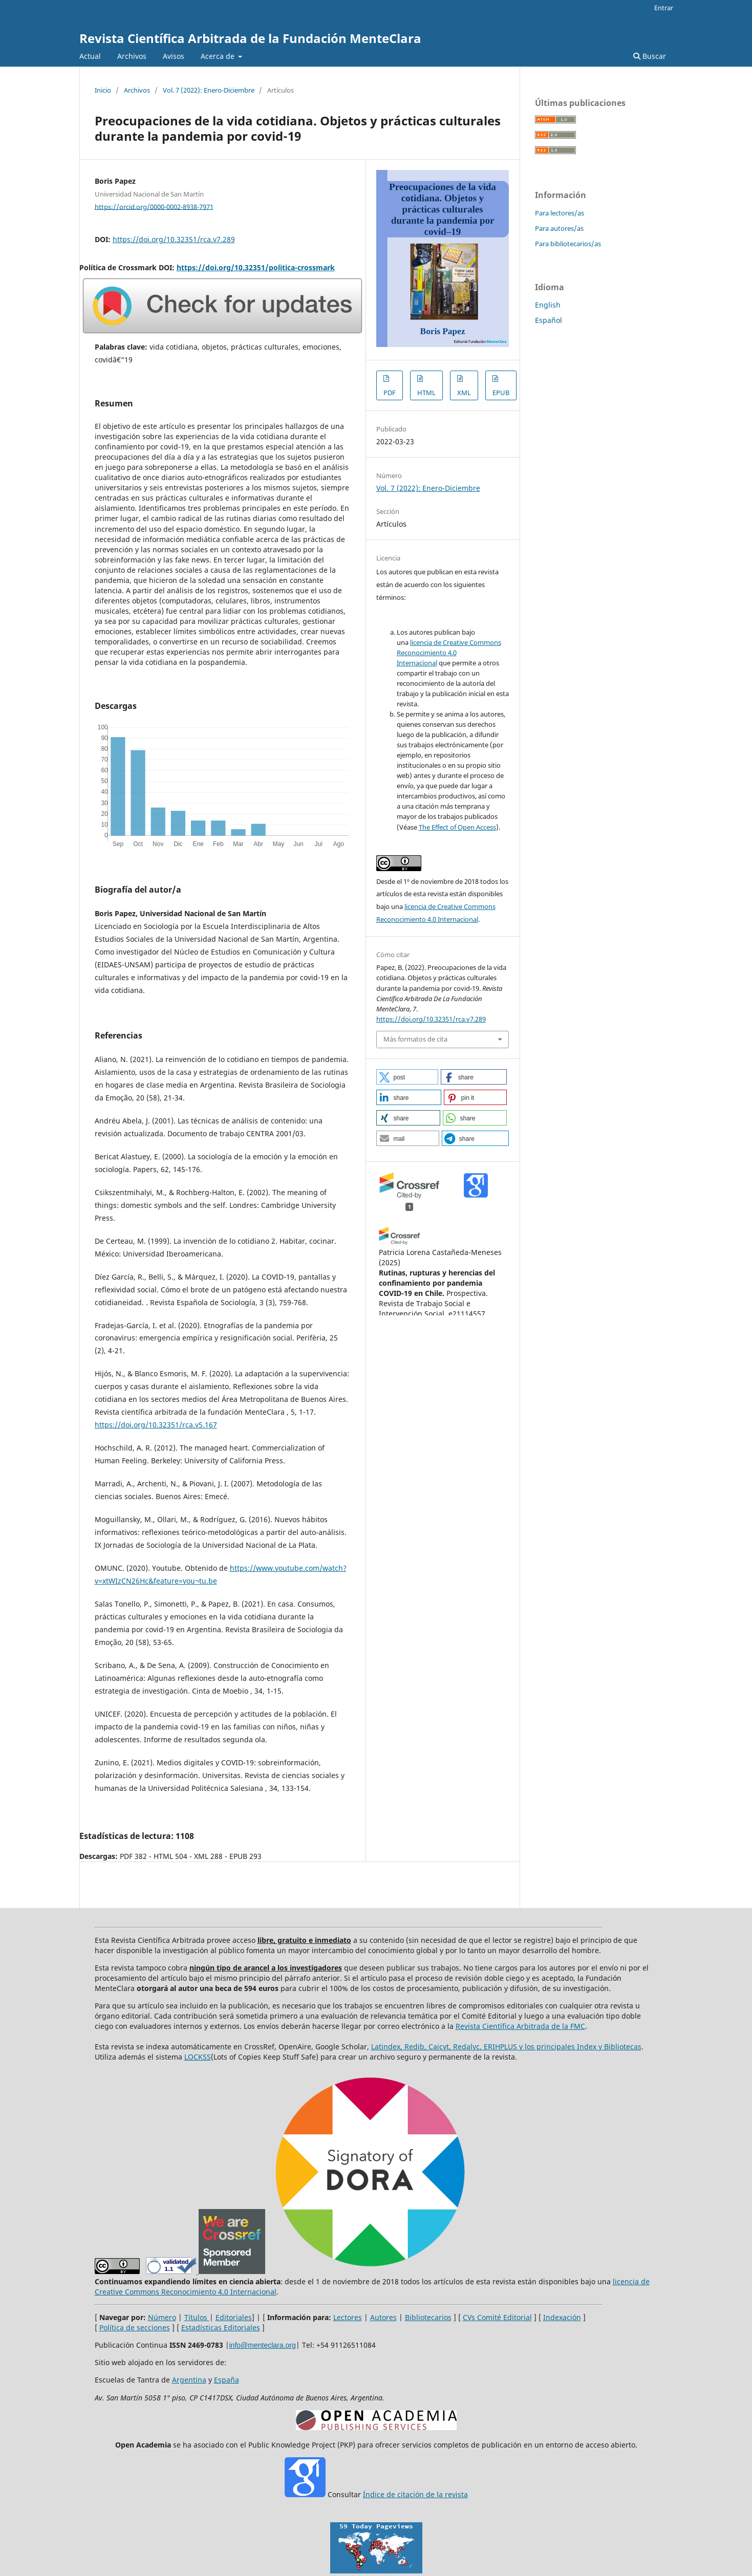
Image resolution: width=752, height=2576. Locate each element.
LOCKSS (197, 2057)
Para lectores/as (559, 213)
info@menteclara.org (262, 2345)
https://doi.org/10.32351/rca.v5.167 (156, 1425)
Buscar (649, 56)
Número (162, 2317)
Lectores (347, 2317)
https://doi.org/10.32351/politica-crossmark (256, 267)
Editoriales (234, 2317)
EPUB (500, 392)
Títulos (196, 2317)
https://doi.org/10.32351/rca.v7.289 (174, 239)
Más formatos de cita (415, 1039)
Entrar (663, 7)
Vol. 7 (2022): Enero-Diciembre (208, 90)
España (226, 2380)
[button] (407, 1077)
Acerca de (219, 56)
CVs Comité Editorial (497, 2317)
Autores (383, 2317)
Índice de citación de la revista (415, 2494)
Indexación (562, 2317)
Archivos (131, 56)
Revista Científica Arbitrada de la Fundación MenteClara (250, 38)
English (548, 305)
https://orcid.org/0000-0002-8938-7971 (154, 206)
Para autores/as (559, 228)
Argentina (189, 2380)
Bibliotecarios (428, 2317)
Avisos (173, 56)
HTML (426, 392)
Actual (90, 56)
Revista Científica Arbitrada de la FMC (520, 2026)
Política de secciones (134, 2327)
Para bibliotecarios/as (568, 243)
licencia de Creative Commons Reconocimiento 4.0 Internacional (449, 652)
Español (548, 320)
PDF (389, 392)
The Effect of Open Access (457, 827)
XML (464, 392)
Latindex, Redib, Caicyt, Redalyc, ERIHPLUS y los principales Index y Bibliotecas (506, 2046)
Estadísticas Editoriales (220, 2327)
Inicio (103, 90)
